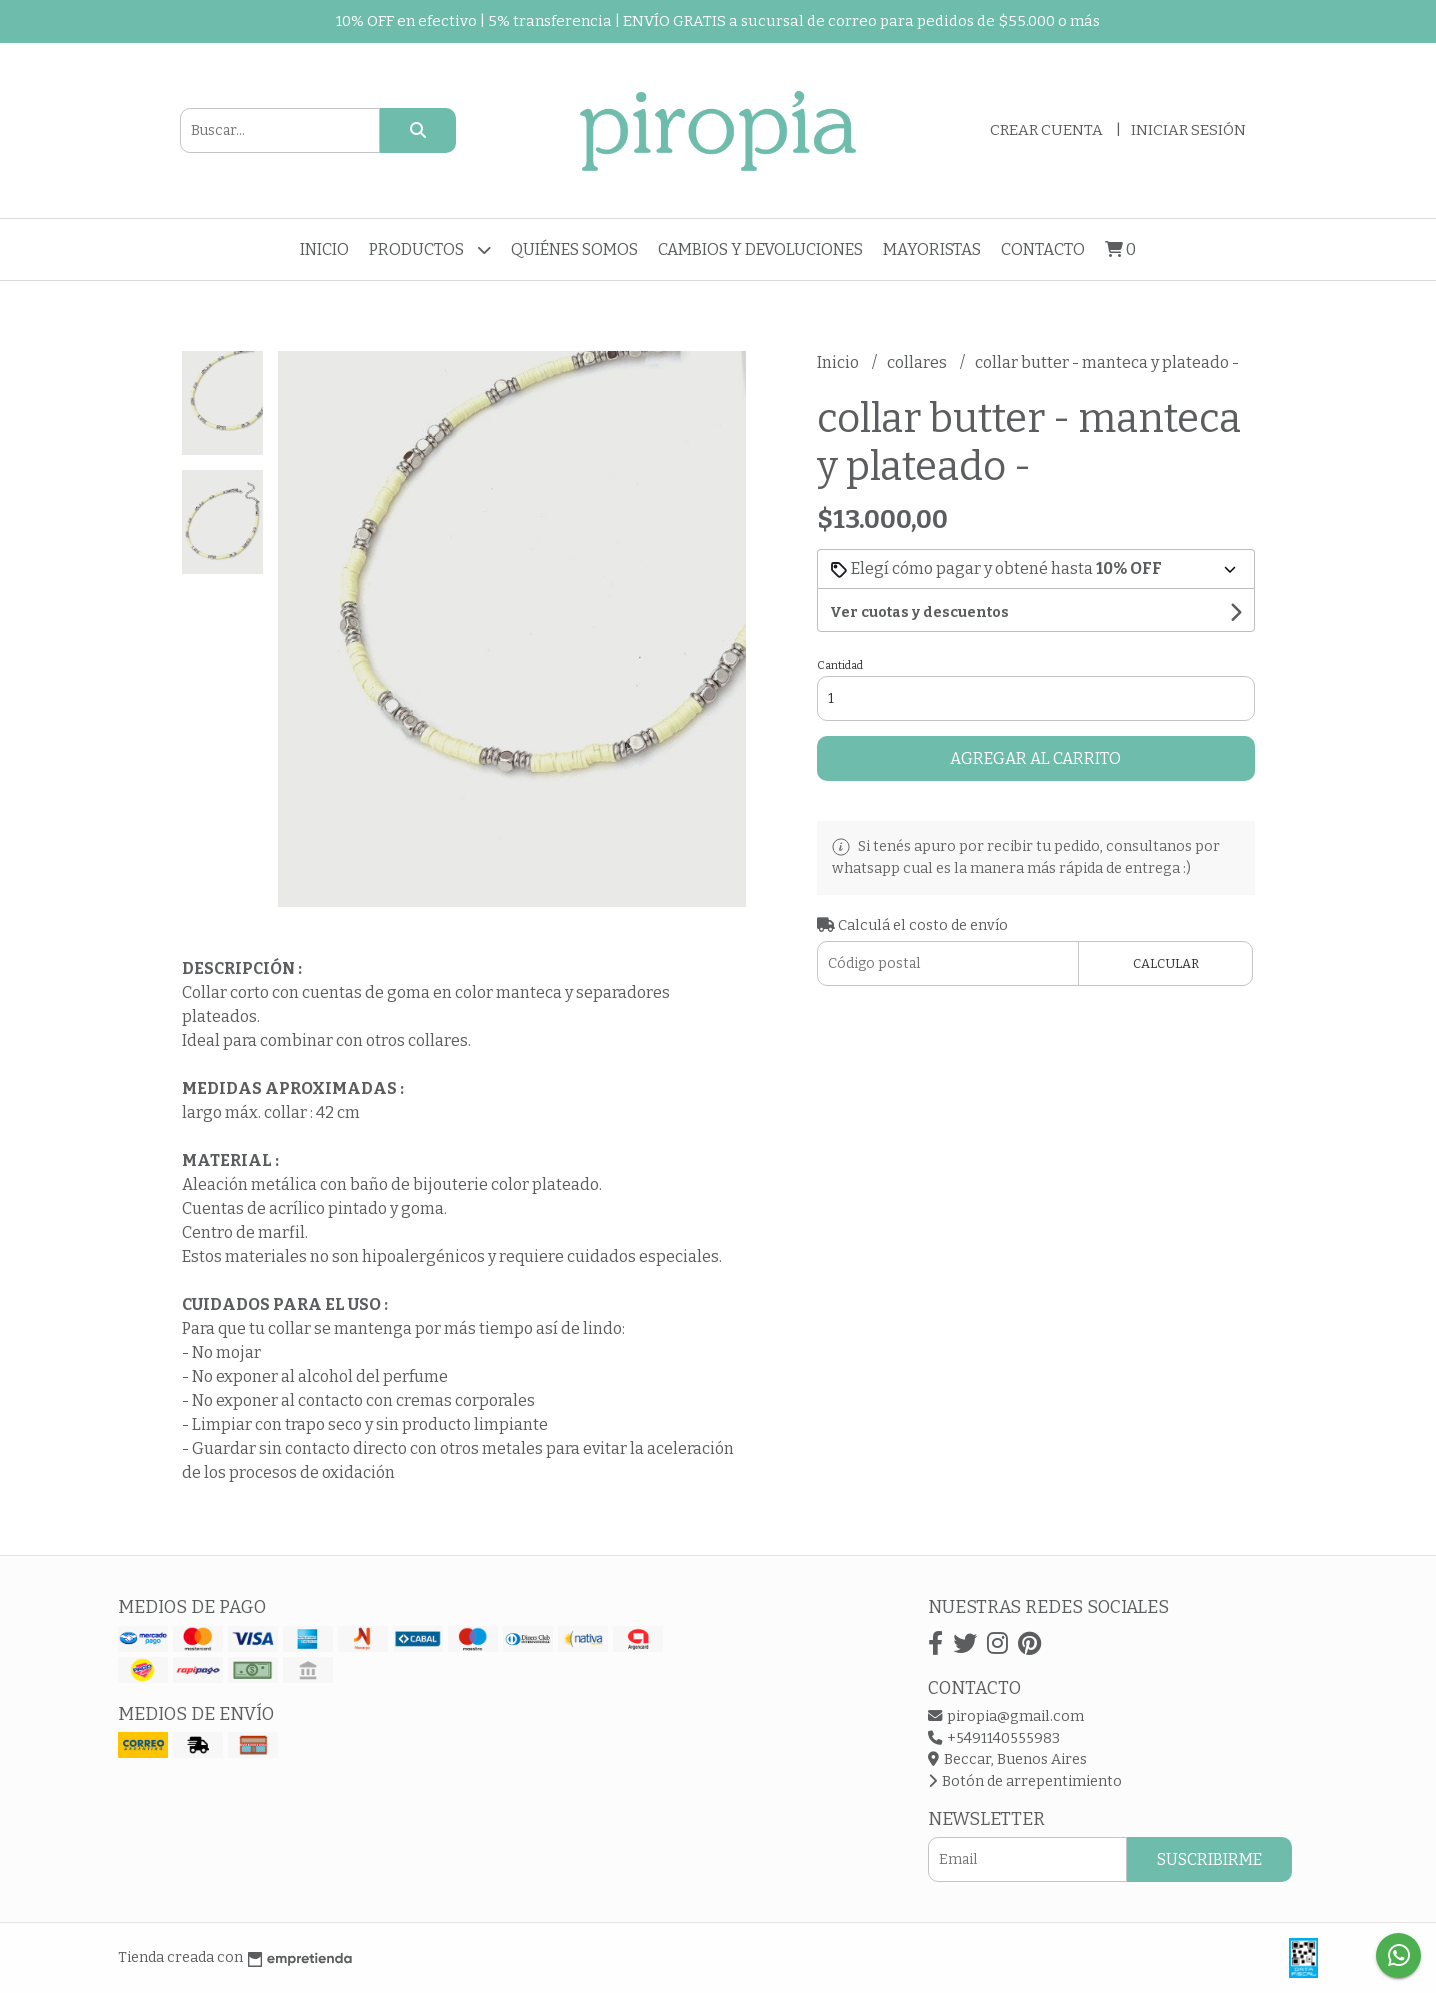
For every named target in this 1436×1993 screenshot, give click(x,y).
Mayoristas (932, 249)
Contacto (1043, 249)
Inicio (324, 249)
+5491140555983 (994, 1738)
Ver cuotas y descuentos (919, 612)
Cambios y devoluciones (760, 249)
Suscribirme (1209, 1859)
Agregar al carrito (1035, 758)
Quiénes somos (574, 249)
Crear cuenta (1046, 130)
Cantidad (840, 665)
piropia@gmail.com (1006, 1716)
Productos (430, 249)
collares (918, 362)
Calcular (1166, 963)
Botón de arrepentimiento (1025, 1781)
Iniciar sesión (1188, 130)
